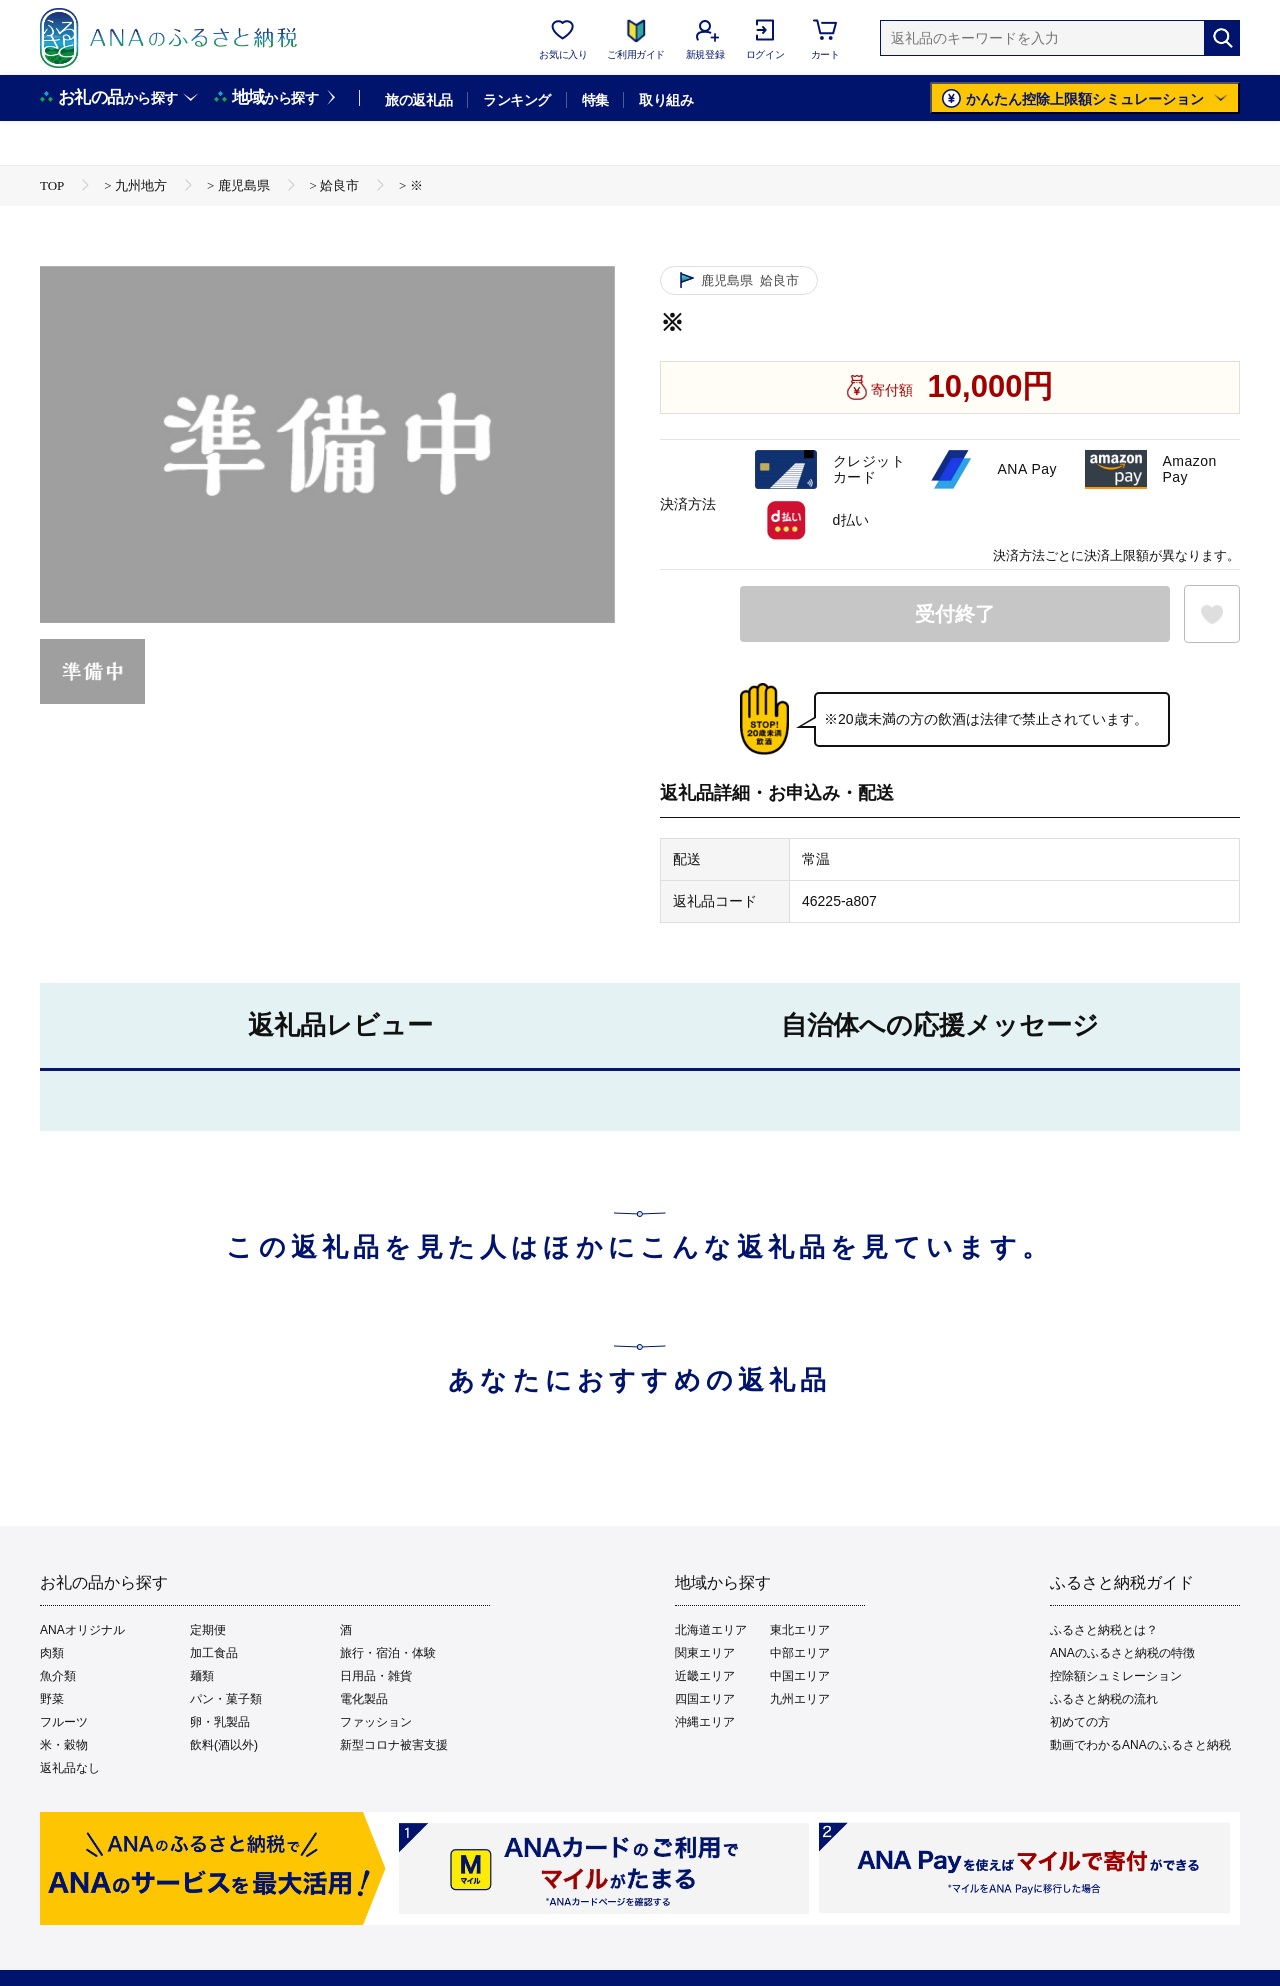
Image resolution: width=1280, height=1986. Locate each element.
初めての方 (1080, 1722)
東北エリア (800, 1630)
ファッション (376, 1722)
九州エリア (800, 1699)
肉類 (52, 1653)
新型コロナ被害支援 (394, 1745)
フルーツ (64, 1722)
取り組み (666, 100)
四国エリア (705, 1699)
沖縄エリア (705, 1722)
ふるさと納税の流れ (1104, 1699)
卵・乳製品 (220, 1722)
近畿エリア (705, 1676)
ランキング (516, 100)
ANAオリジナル (82, 1630)
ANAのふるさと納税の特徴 (1122, 1653)
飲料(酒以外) (224, 1745)
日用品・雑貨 (376, 1676)
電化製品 (364, 1699)
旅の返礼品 (418, 100)
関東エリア (705, 1653)
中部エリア (800, 1653)
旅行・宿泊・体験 (388, 1653)
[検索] (1222, 38)
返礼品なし (70, 1768)
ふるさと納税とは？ (1104, 1630)
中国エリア (800, 1676)
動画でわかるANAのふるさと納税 (1140, 1745)
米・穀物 (64, 1745)
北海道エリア (711, 1630)
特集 (595, 100)
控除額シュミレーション (1116, 1676)
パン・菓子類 (226, 1699)
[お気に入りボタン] (1212, 614)
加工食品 (214, 1653)
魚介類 (58, 1676)
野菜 (52, 1699)
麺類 (202, 1676)
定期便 (208, 1630)
